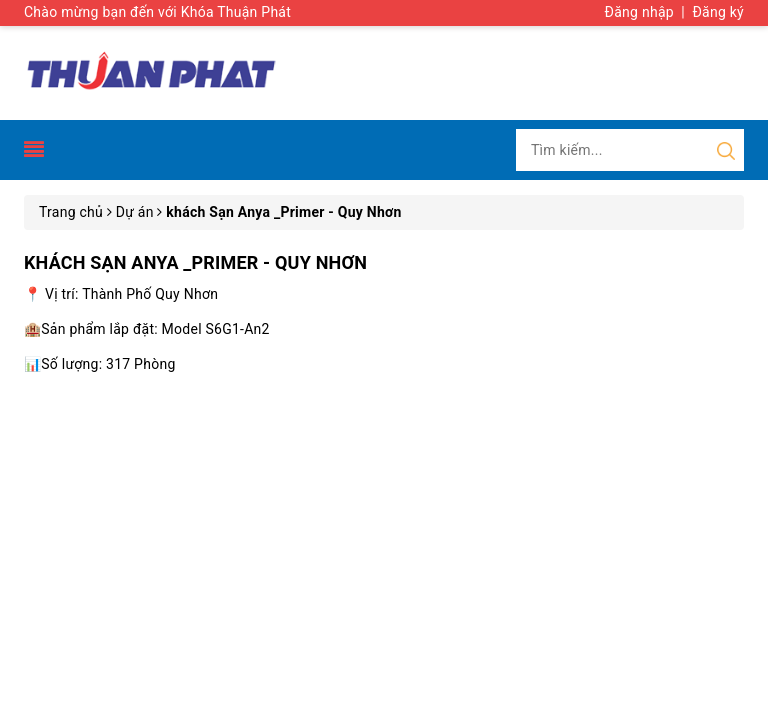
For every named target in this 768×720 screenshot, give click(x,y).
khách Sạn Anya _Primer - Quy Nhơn (195, 262)
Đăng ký (718, 12)
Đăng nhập (639, 12)
